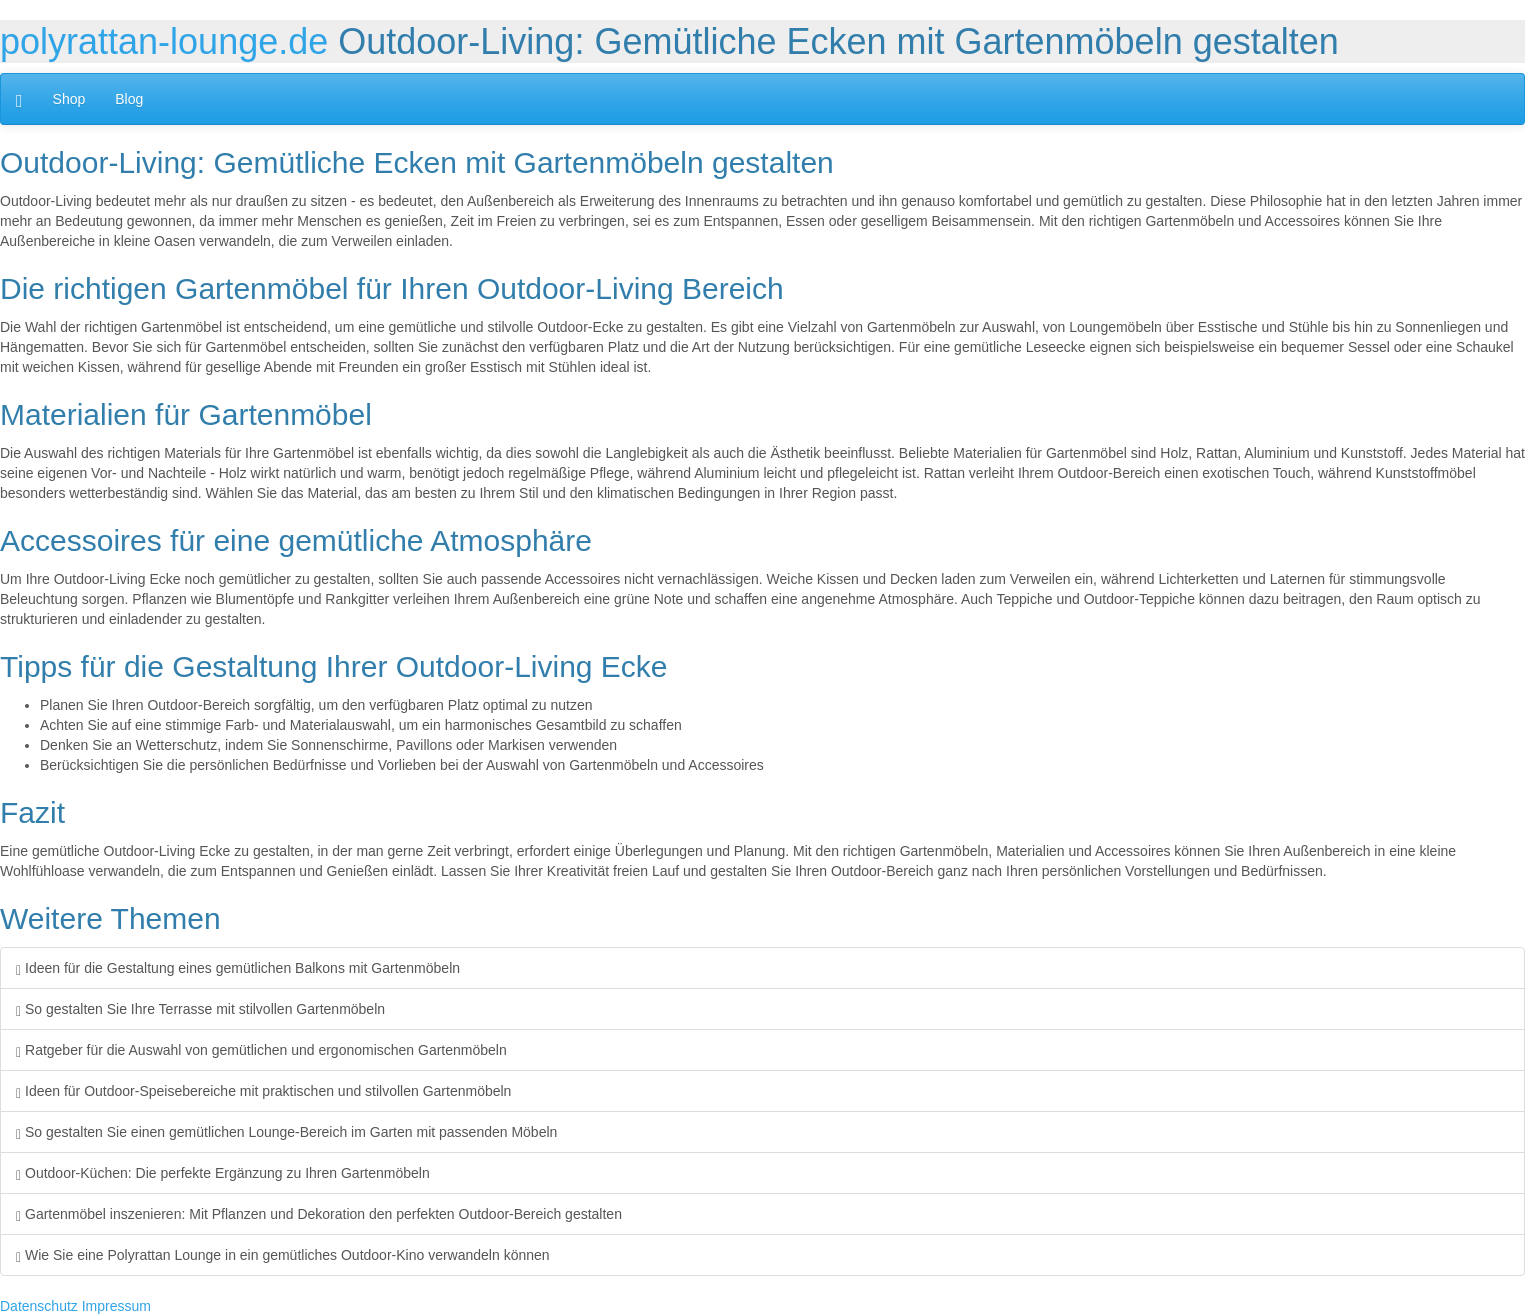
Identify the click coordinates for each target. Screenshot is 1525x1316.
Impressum (116, 1306)
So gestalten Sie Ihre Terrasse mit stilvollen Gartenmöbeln (200, 1009)
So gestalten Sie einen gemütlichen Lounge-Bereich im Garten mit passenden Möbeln (286, 1132)
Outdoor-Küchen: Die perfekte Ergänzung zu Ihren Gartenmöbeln (223, 1173)
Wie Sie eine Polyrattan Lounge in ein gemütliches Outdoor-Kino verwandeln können (283, 1255)
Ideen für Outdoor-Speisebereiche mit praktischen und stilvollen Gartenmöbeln (263, 1091)
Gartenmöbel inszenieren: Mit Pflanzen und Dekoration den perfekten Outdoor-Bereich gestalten (319, 1214)
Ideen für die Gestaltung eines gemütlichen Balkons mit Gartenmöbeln (238, 968)
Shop (69, 99)
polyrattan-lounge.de (164, 41)
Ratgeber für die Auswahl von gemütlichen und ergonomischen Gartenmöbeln (261, 1050)
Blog (129, 99)
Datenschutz (39, 1306)
